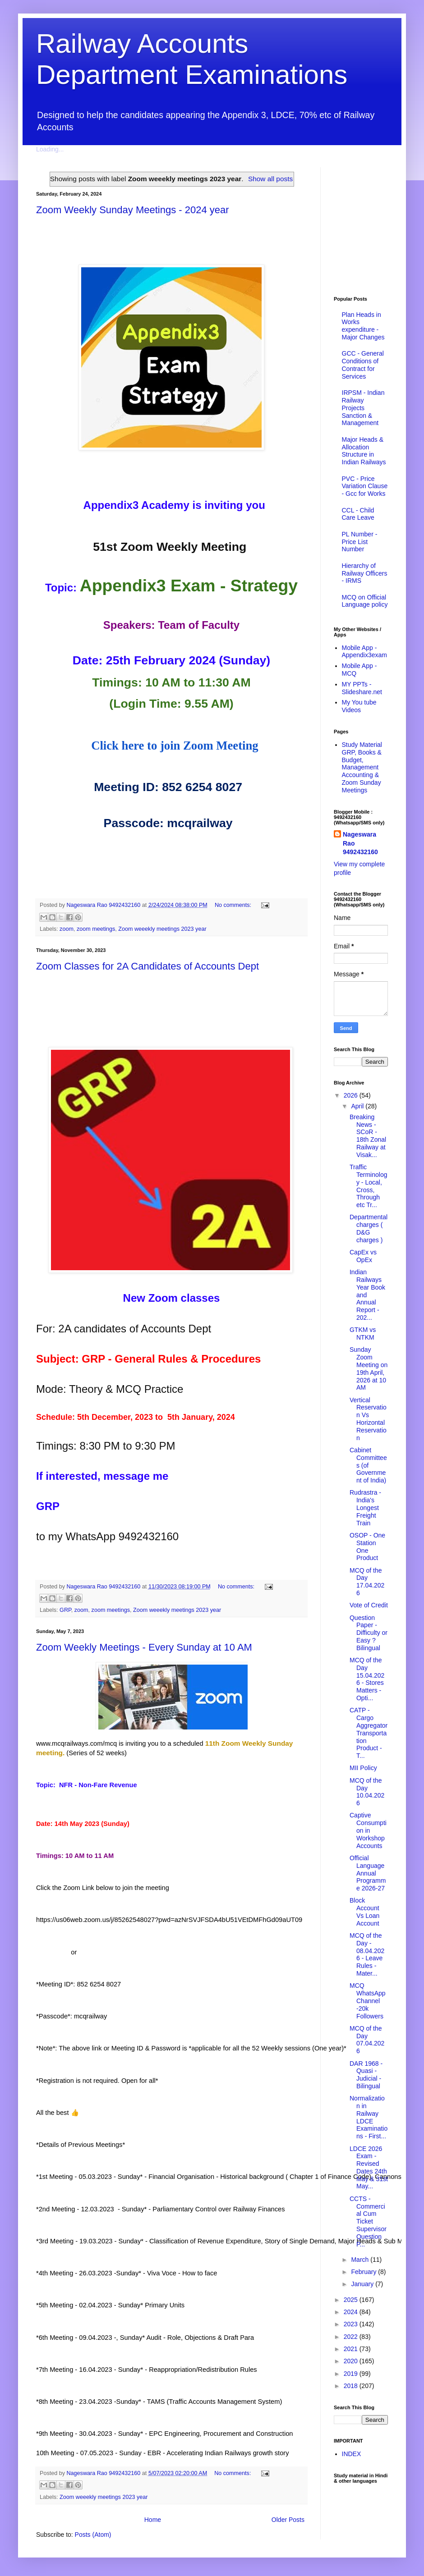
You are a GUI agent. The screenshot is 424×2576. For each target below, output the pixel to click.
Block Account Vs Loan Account (364, 1911)
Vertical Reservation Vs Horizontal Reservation (368, 1418)
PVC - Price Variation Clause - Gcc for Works (365, 486)
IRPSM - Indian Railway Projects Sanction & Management (363, 407)
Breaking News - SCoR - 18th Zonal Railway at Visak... (368, 1135)
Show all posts (270, 179)
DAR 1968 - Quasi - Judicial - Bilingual (366, 2075)
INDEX (351, 2453)
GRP (65, 1610)
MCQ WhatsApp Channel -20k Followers (368, 2000)
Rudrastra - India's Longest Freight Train (365, 1507)
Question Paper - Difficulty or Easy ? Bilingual (368, 1633)
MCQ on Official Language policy (365, 601)
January (363, 2284)
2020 (351, 2361)
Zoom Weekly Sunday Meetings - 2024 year (132, 209)
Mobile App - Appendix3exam (364, 651)
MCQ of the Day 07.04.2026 (367, 2039)
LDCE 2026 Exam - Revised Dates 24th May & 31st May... (369, 2167)
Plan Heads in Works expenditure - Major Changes (363, 326)
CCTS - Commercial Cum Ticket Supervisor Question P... (368, 2221)
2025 (351, 2299)
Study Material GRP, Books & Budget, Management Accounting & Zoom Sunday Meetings (362, 767)
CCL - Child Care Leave (358, 514)
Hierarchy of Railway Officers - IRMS (364, 573)
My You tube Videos (359, 706)
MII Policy (363, 1767)
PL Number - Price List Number (360, 542)
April (358, 1106)
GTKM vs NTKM (363, 1333)
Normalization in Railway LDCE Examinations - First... (368, 2117)
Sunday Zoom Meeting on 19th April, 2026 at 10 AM (368, 1368)
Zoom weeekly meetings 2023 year (162, 929)
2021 (351, 2348)
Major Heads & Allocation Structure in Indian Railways (364, 451)
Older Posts (288, 2519)
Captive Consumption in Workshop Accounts (368, 1830)
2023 (351, 2324)
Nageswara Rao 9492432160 (360, 843)
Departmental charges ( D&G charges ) (368, 1228)
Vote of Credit (369, 1605)
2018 (351, 2385)
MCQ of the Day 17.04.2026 (367, 1582)
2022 (351, 2336)
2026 (351, 1095)
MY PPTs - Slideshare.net (362, 688)
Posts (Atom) (93, 2534)
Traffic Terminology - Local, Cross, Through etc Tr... (368, 1185)
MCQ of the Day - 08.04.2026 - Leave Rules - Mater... (367, 1954)
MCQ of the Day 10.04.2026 (367, 1792)
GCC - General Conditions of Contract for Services (363, 365)
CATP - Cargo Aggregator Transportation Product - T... (368, 1733)
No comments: (234, 905)
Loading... (50, 149)
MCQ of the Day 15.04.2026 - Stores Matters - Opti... (367, 1679)
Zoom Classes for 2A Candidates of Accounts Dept (147, 966)
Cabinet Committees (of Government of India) (368, 1465)
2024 (351, 2311)
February (364, 2271)
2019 (351, 2373)
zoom (67, 929)
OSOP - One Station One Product (367, 1546)
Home (152, 2519)
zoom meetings (96, 929)
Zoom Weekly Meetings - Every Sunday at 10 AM (144, 1647)
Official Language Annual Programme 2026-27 (368, 1873)
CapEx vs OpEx (363, 1256)
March (360, 2259)
